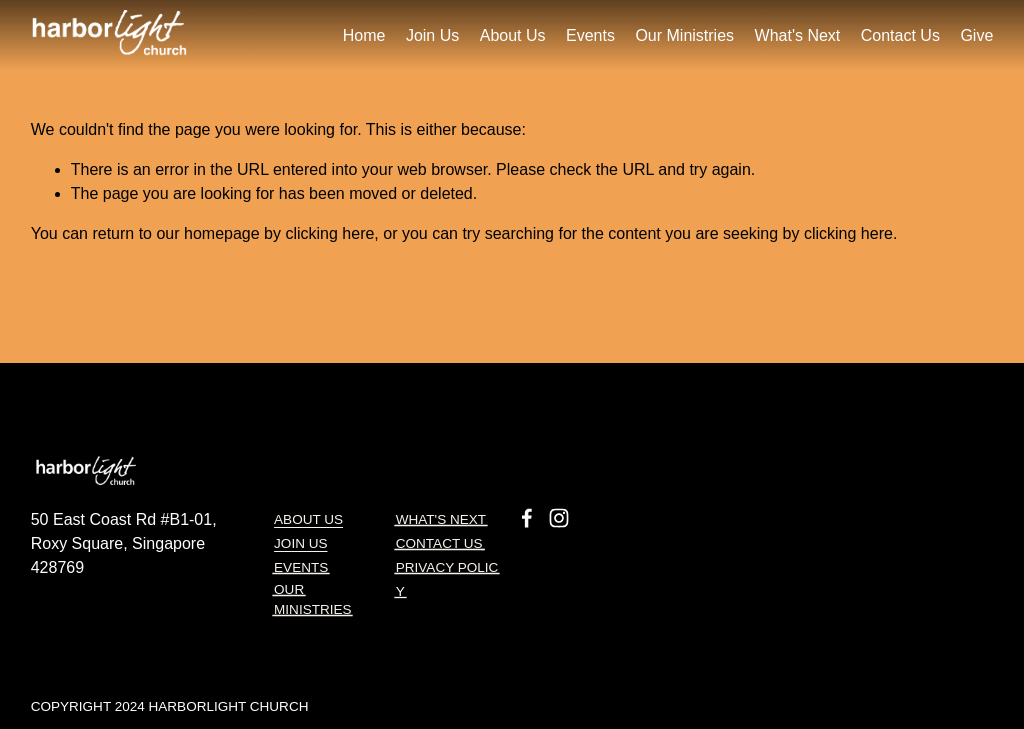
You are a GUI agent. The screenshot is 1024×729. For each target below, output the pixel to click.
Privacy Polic (447, 570)
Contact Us (900, 35)
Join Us (432, 35)
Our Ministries (684, 35)
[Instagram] (559, 516)
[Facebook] (527, 516)
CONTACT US (439, 546)
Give (976, 35)
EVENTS (301, 569)
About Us (308, 520)
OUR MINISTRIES (312, 599)
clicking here (329, 233)
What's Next (798, 35)
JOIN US (300, 544)
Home (364, 35)
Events (590, 35)
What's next (441, 521)
